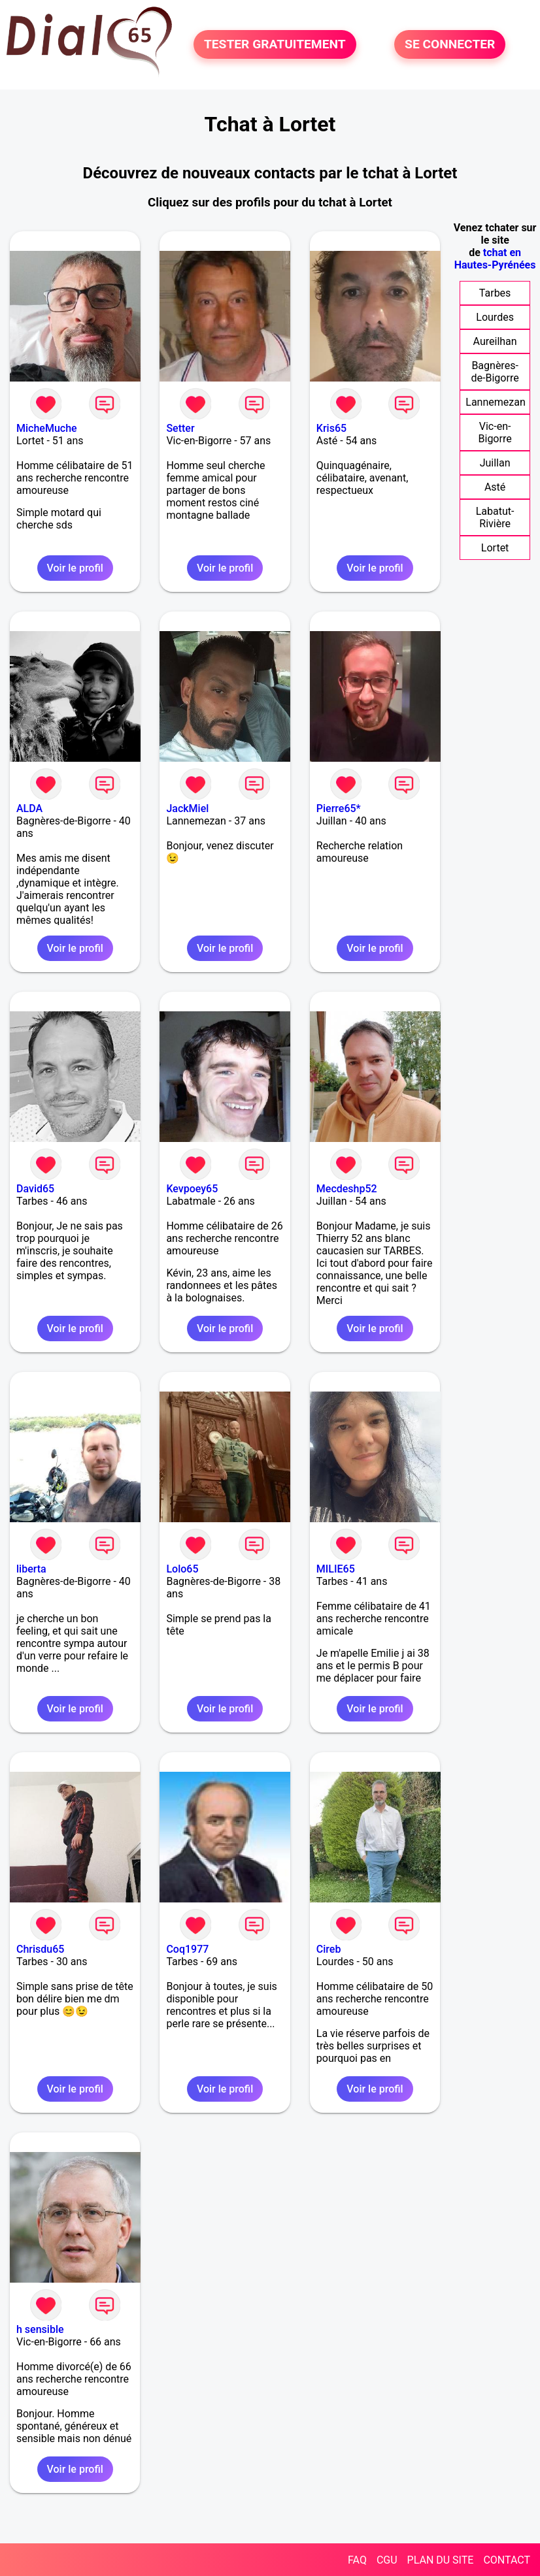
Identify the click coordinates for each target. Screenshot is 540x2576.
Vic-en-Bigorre (495, 432)
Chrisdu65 (40, 1949)
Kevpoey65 (192, 1188)
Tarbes (495, 293)
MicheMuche (46, 428)
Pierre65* (338, 808)
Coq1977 (187, 1949)
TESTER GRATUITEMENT (275, 44)
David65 (35, 1188)
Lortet (495, 548)
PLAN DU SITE (440, 2560)
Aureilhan (495, 341)
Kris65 (331, 428)
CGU (387, 2560)
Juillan (495, 463)
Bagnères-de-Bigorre (495, 371)
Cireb (328, 1949)
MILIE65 (335, 1569)
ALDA (29, 808)
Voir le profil (75, 568)
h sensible (40, 2329)
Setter (180, 428)
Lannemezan (495, 402)
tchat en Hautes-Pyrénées (495, 258)
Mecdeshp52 (346, 1188)
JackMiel (187, 808)
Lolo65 (182, 1569)
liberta (31, 1569)
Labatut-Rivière (495, 517)
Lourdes (495, 317)
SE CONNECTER (450, 44)
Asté (494, 487)
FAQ (357, 2560)
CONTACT (506, 2560)
